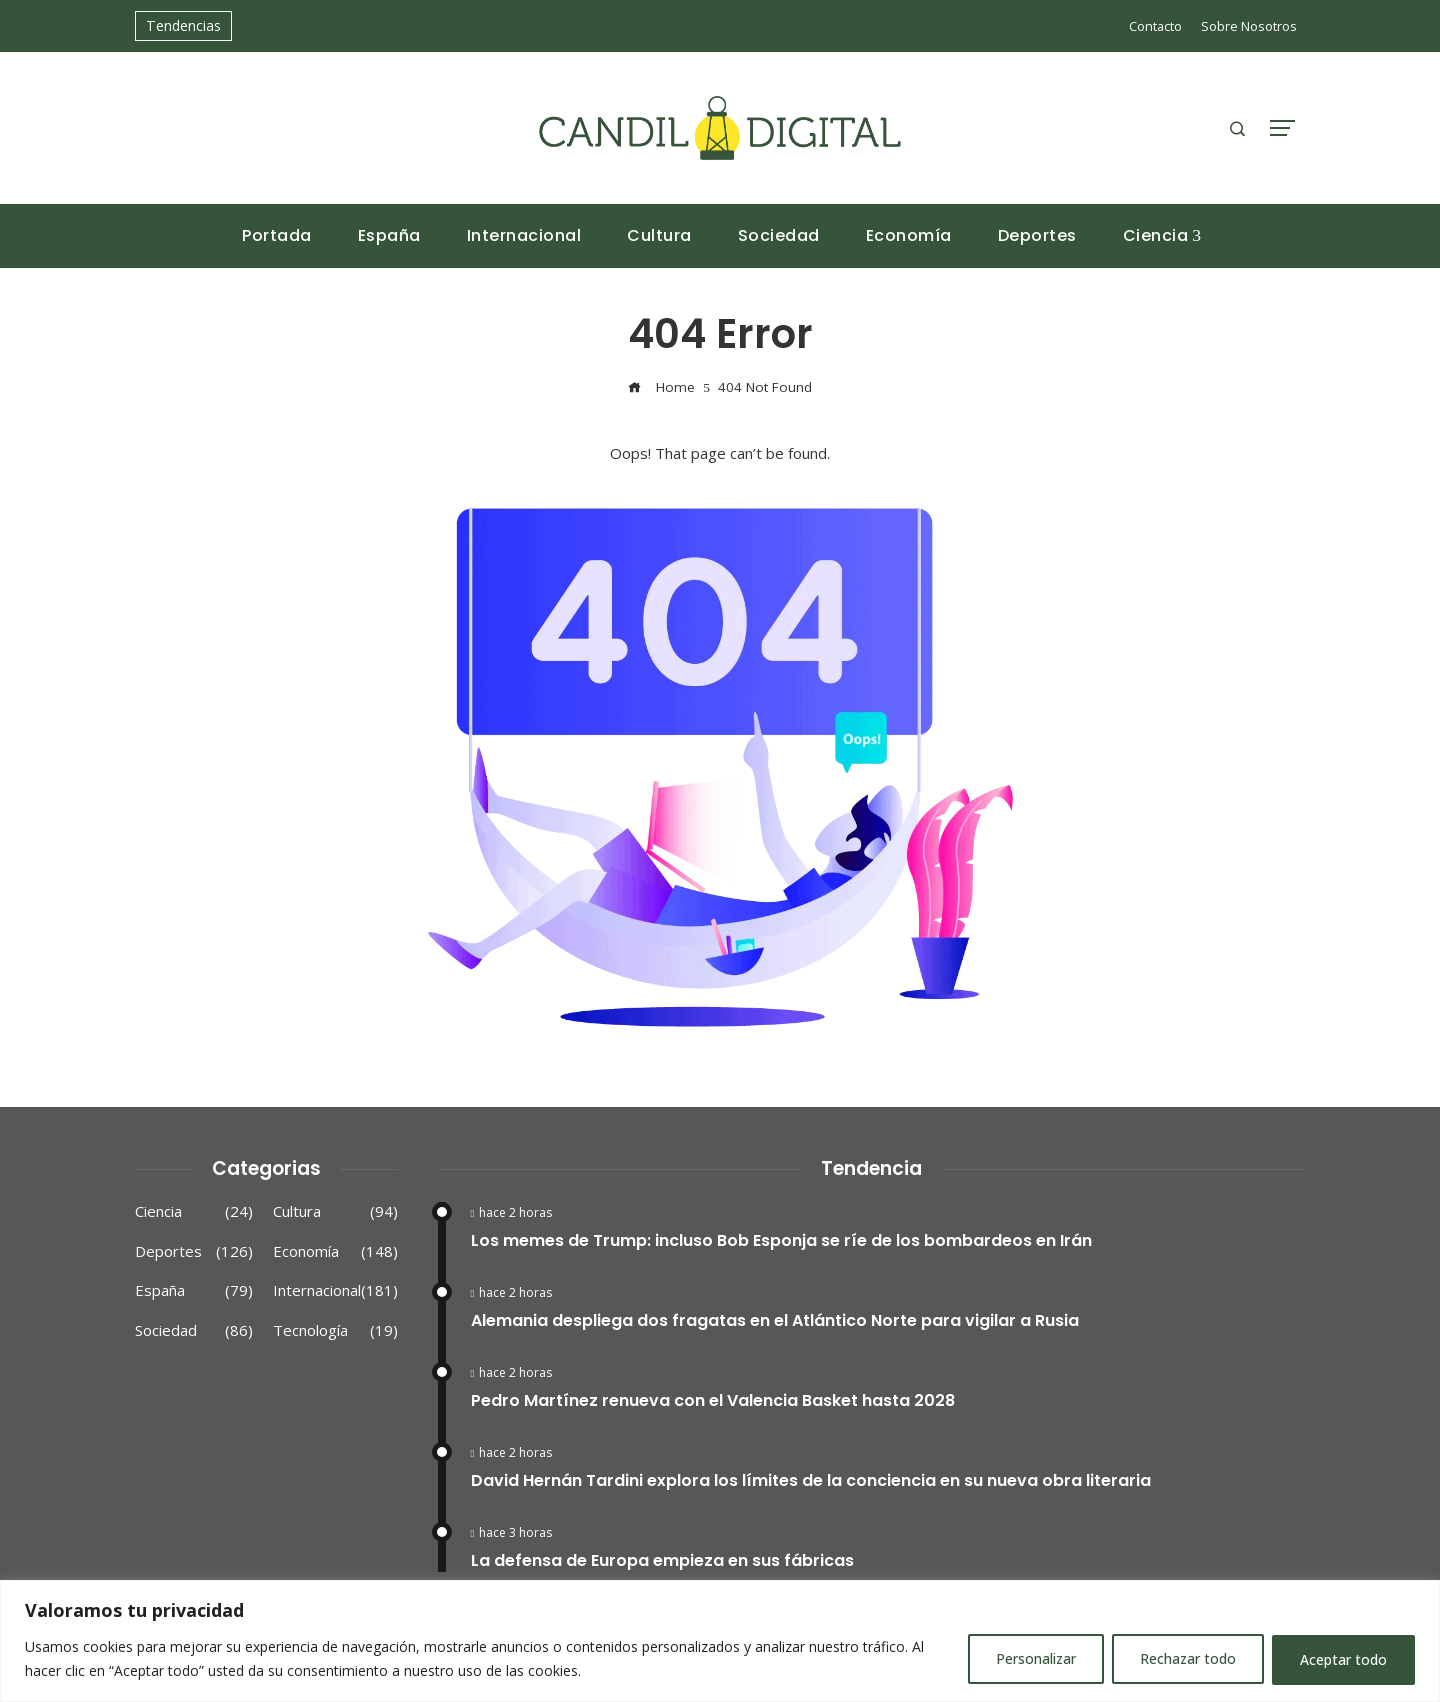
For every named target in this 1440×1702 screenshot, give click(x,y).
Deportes (194, 1252)
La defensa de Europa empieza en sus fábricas (662, 1560)
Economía (335, 1252)
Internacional (335, 1291)
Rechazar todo (1184, 1659)
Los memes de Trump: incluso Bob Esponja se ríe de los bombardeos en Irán (781, 1240)
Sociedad (194, 1331)
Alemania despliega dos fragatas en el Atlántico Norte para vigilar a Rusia (775, 1320)
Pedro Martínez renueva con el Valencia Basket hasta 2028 (713, 1400)
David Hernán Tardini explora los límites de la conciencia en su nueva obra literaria (811, 1480)
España (194, 1291)
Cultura (335, 1212)
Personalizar (1029, 1659)
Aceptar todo (1342, 1659)
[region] (720, 1641)
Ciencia (194, 1212)
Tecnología (335, 1331)
